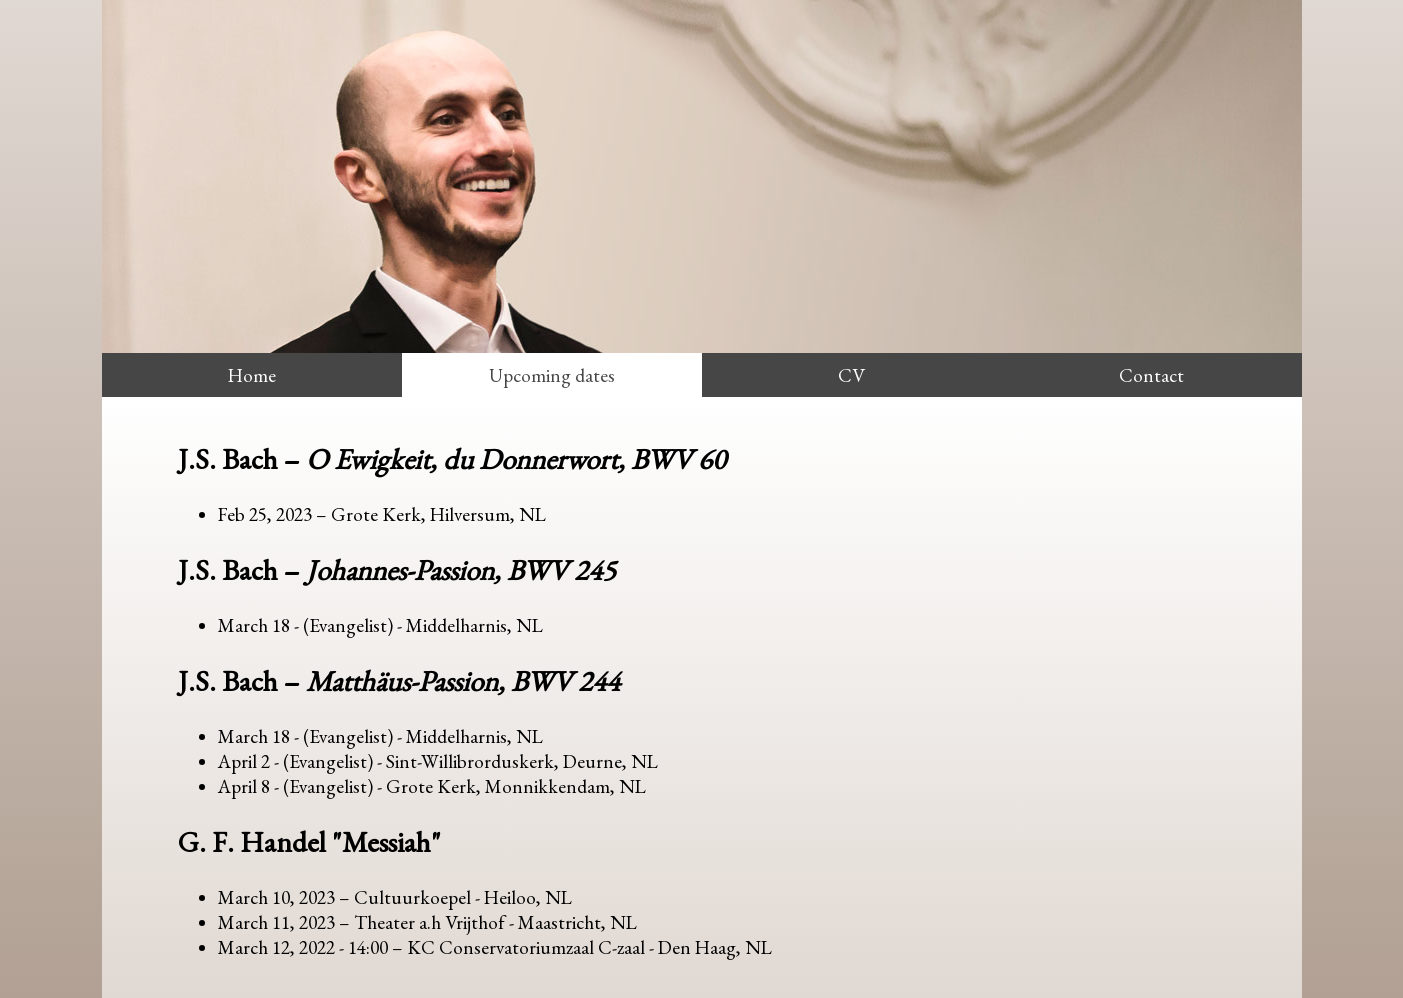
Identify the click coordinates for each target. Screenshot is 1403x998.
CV (851, 375)
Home (252, 375)
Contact (1151, 375)
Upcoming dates (552, 375)
